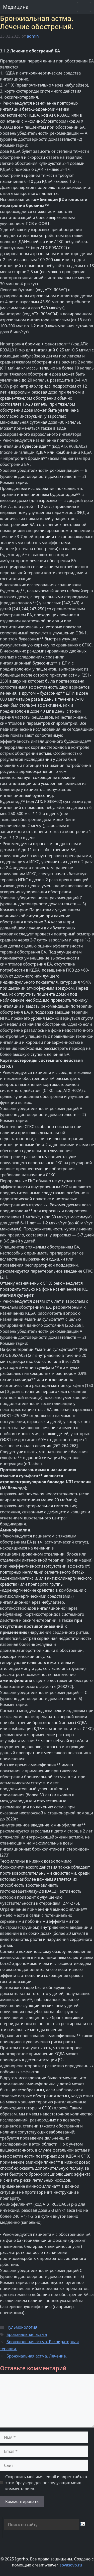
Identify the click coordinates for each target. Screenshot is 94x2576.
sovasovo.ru (71, 2565)
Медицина (16, 7)
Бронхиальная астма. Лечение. (37, 2356)
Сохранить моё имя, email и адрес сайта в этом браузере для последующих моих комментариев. (46, 2482)
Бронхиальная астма (27, 2334)
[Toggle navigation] (84, 7)
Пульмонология (22, 2327)
